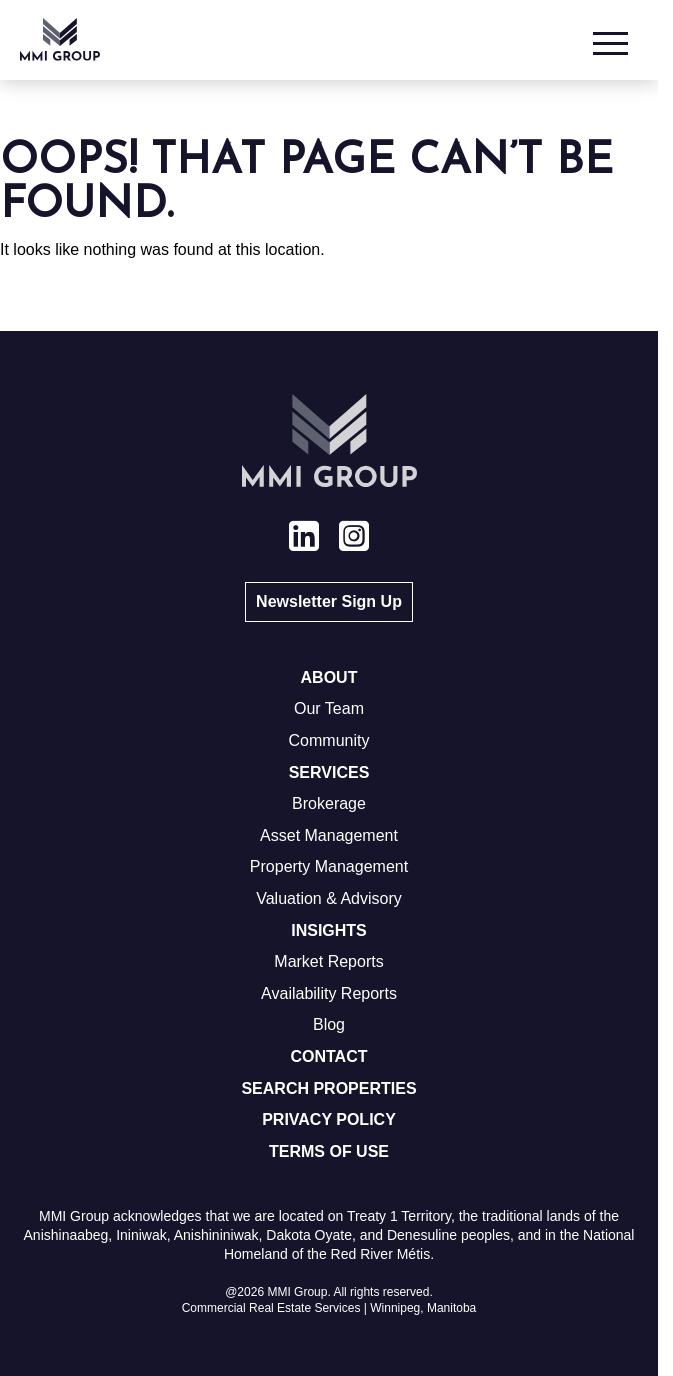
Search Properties (328, 1088)
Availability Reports (329, 993)
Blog (329, 1024)
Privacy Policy (329, 1119)
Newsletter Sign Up (329, 601)
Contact (328, 1056)
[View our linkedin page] (304, 539)
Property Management (329, 866)
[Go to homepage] (60, 39)
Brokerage (329, 803)
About (329, 677)
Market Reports (328, 961)
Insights (329, 930)
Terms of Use (329, 1151)
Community (329, 740)
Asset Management (329, 835)
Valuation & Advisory (329, 898)
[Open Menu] (613, 39)
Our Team (329, 708)
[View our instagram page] (354, 539)
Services (329, 772)
